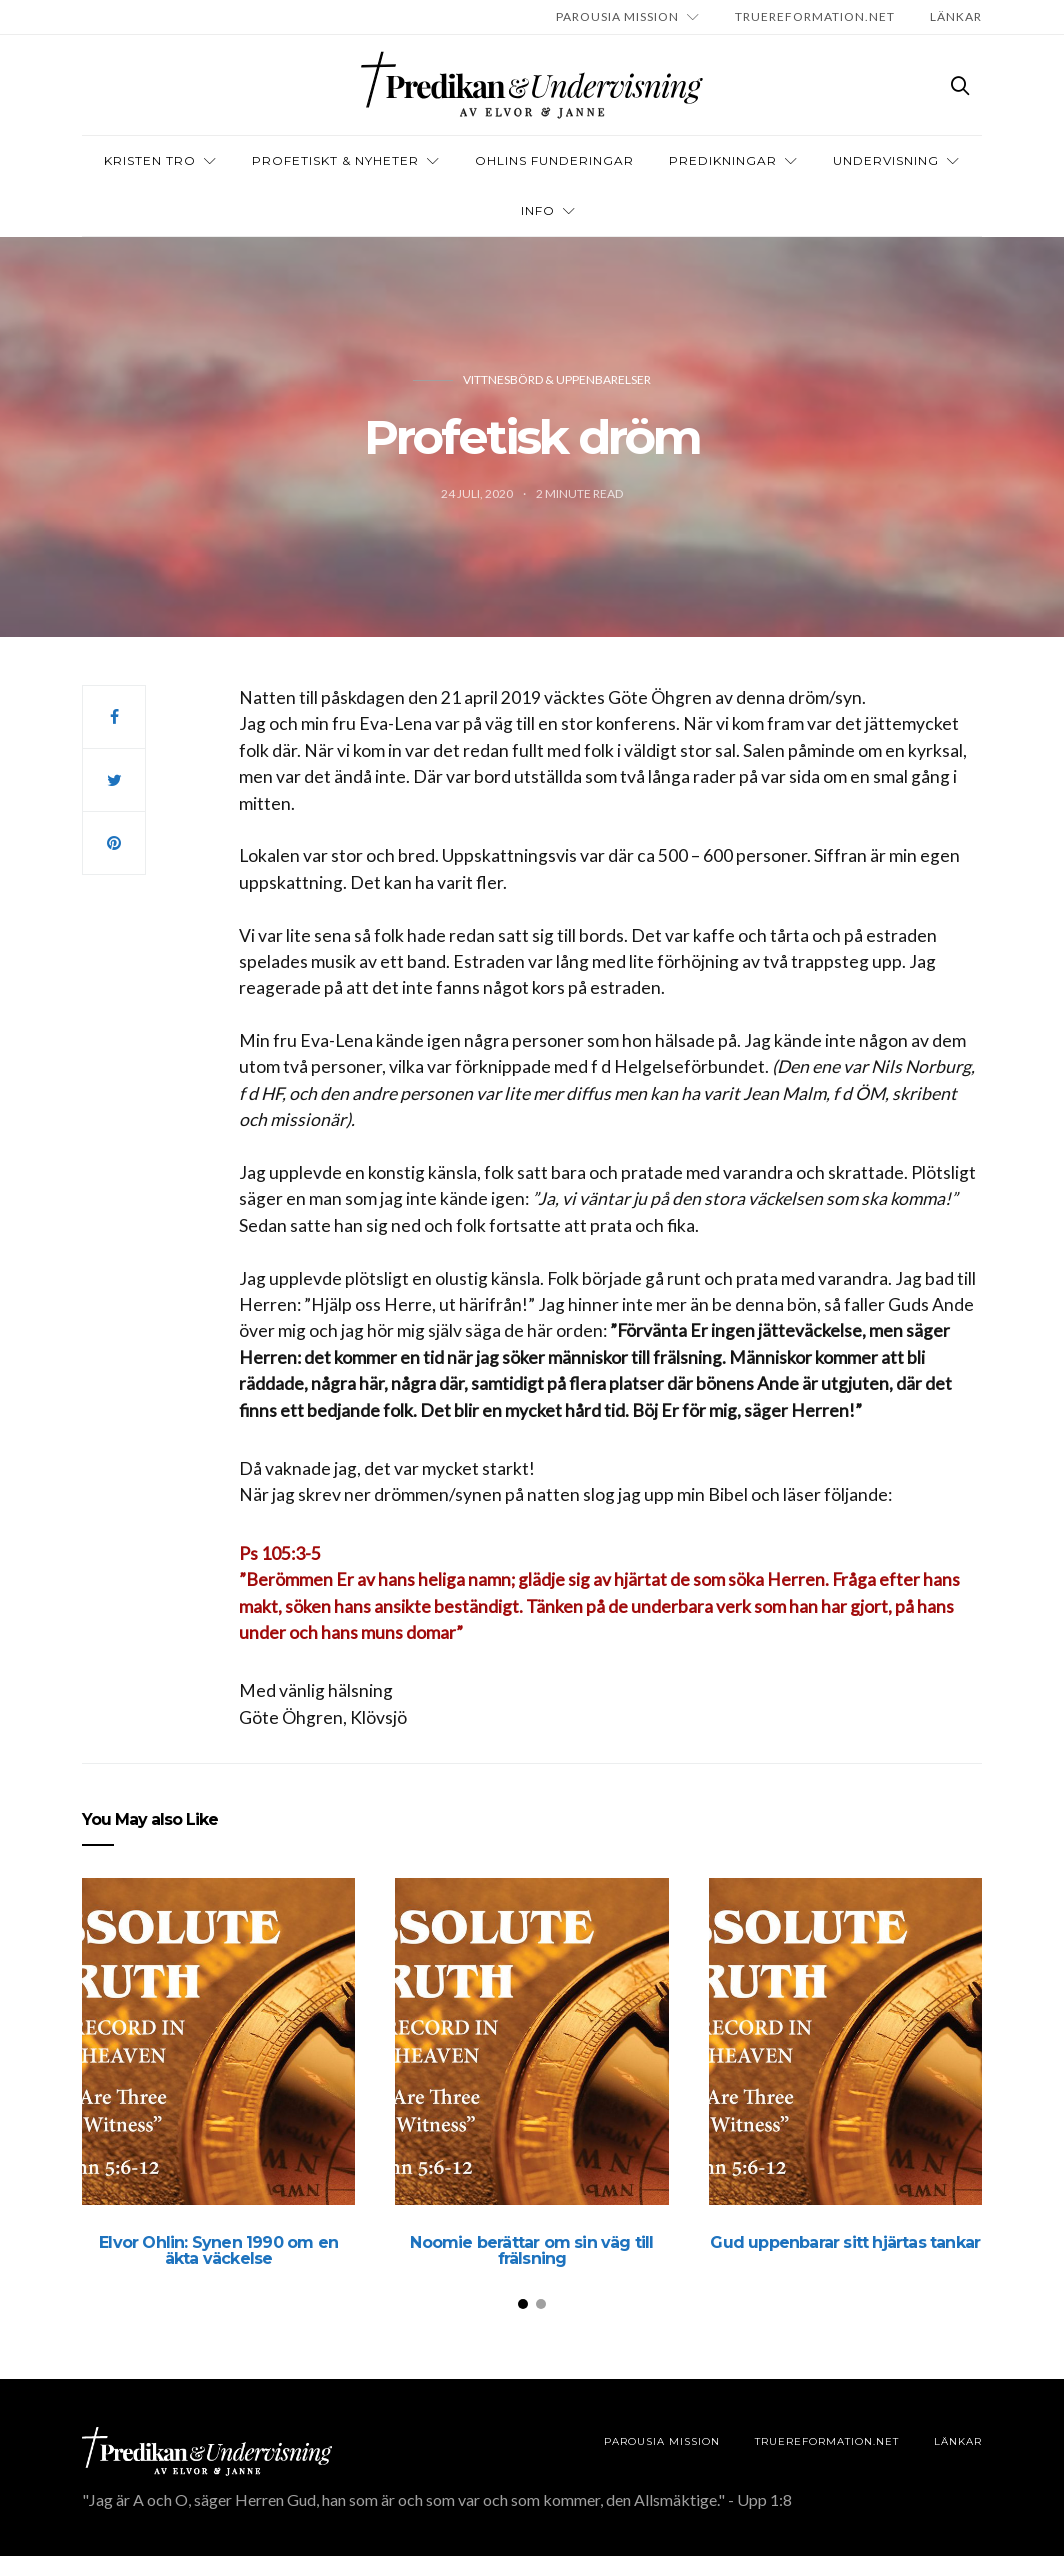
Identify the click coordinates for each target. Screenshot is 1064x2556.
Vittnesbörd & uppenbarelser (557, 379)
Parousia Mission (617, 16)
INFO (538, 210)
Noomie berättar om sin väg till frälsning (531, 2250)
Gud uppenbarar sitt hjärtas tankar (845, 2242)
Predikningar (723, 160)
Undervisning (886, 160)
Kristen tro (150, 160)
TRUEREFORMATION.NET (815, 16)
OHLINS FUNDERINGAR (554, 160)
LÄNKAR (956, 16)
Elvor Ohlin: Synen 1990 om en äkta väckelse (218, 2250)
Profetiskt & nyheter (335, 160)
